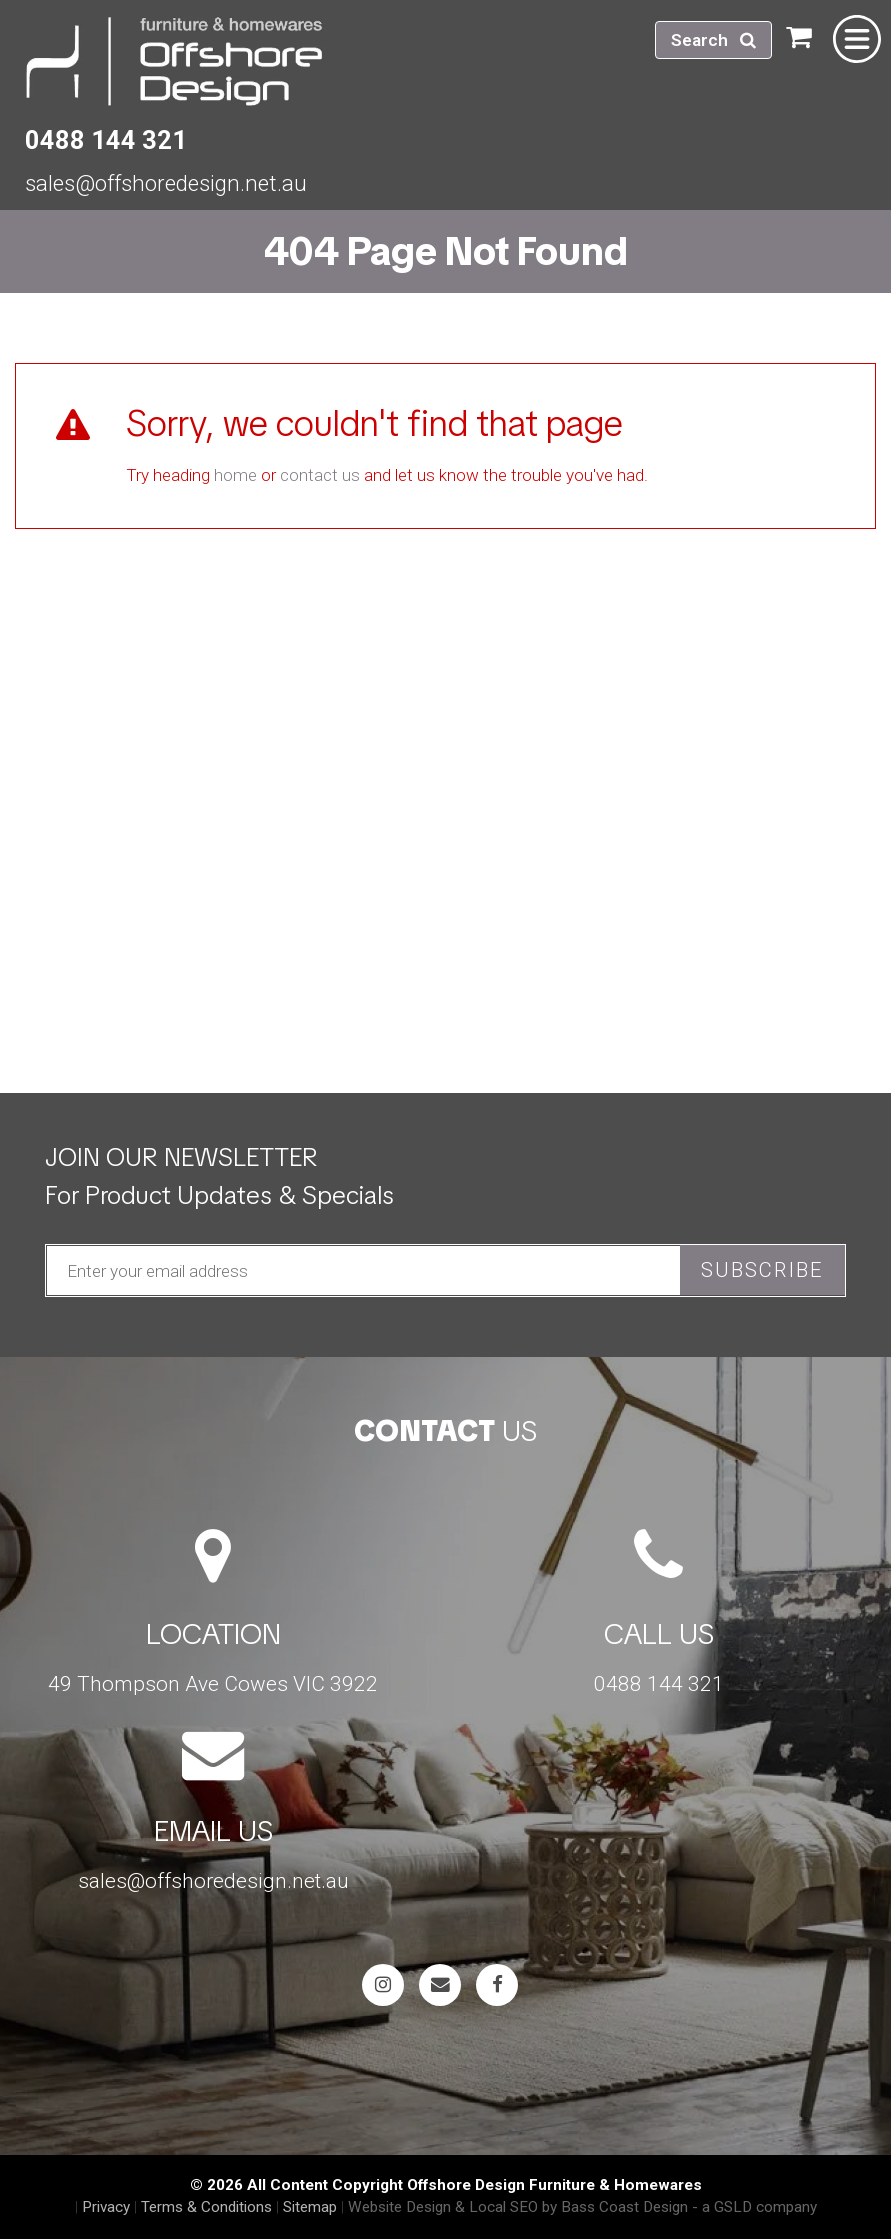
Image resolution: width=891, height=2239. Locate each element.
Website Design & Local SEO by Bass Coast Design (518, 2207)
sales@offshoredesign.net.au (166, 183)
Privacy (106, 2207)
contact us (320, 475)
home (235, 475)
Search (713, 40)
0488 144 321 (106, 140)
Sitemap (310, 2207)
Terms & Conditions (206, 2207)
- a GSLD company (754, 2207)
